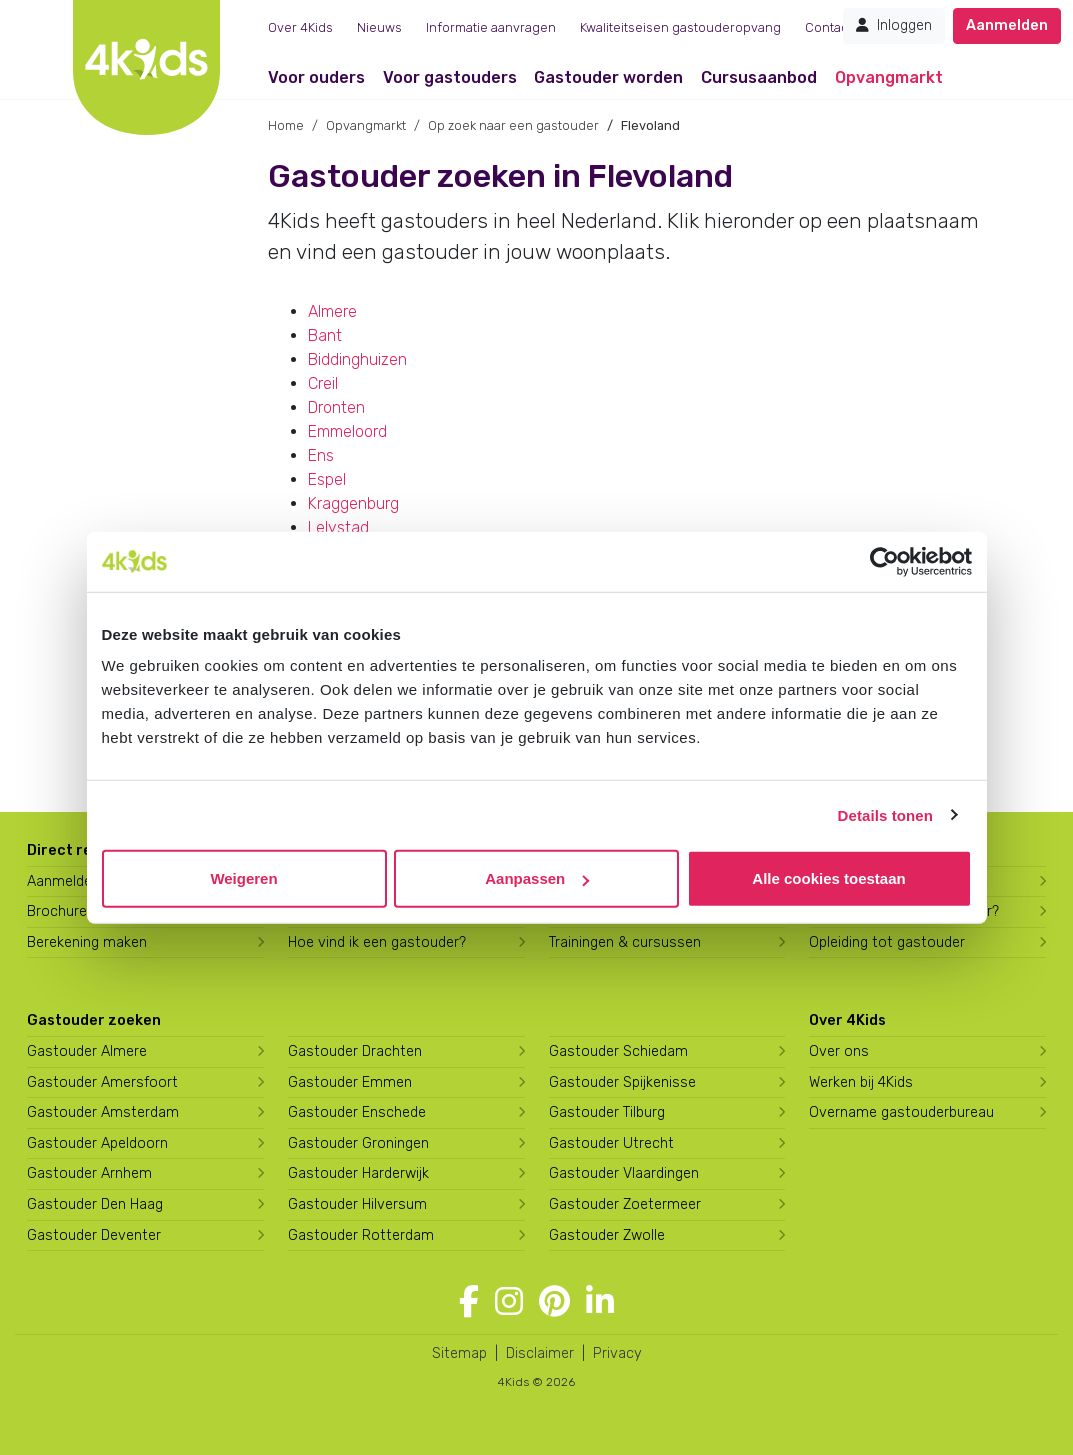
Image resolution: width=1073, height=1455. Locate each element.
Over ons (839, 1051)
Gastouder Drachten (355, 1051)
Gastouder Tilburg (607, 1112)
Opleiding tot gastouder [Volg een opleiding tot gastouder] (887, 942)
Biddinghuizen (357, 359)
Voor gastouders (450, 77)
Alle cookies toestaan (828, 878)
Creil (323, 383)
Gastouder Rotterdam (361, 1235)
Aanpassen (537, 878)
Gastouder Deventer (94, 1235)
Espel (327, 479)
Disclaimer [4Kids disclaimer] (540, 1353)
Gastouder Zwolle (607, 1235)
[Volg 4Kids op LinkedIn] (600, 1302)
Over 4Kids (300, 27)
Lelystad (338, 527)
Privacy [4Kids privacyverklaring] (617, 1353)
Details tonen (885, 814)
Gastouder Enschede (357, 1112)
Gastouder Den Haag (95, 1204)
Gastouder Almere (87, 1051)
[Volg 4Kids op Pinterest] (554, 1302)
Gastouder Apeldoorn (97, 1143)
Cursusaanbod (759, 77)
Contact (828, 27)
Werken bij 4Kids (861, 1082)
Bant (325, 335)
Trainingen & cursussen (625, 942)
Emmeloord (347, 431)
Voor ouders (316, 77)
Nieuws (379, 27)
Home (286, 125)
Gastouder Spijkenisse (622, 1082)
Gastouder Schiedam (618, 1051)
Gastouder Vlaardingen (624, 1173)
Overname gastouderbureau (901, 1112)
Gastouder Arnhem (89, 1173)
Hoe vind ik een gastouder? (377, 942)
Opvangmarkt (889, 77)
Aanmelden (1007, 25)
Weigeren (243, 878)
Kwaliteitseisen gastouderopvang (680, 27)
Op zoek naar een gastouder (513, 125)
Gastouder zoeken (94, 1020)
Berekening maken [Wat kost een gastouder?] (87, 942)
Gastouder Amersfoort (102, 1082)
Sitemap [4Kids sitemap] (459, 1353)
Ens (321, 455)
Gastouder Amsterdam (103, 1112)
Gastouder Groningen (358, 1143)
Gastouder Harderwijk (358, 1173)
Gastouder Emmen (350, 1082)
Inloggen (894, 25)
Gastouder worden (608, 77)
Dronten (336, 407)
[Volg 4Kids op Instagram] (509, 1302)
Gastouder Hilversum (357, 1204)
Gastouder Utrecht (611, 1143)
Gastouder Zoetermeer (625, 1204)
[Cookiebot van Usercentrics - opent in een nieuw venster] (884, 561)
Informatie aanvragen (491, 27)
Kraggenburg (353, 503)
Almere (332, 311)
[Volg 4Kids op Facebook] (469, 1302)
